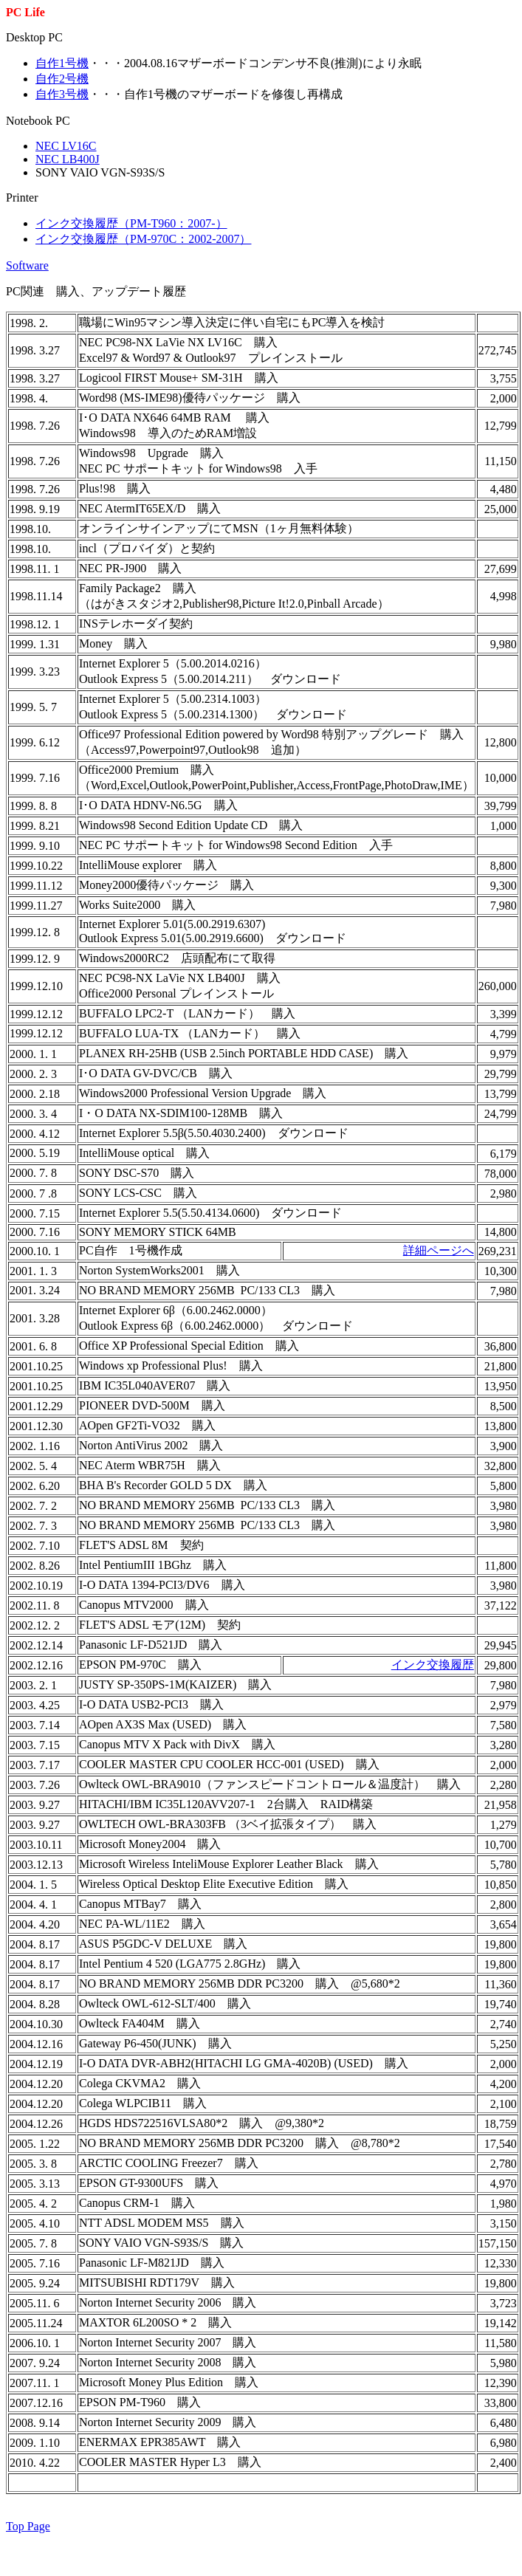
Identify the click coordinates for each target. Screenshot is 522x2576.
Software (27, 265)
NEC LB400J (67, 159)
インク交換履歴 (432, 1664)
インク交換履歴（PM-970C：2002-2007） (143, 239)
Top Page (28, 2526)
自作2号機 (62, 78)
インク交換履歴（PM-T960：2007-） (131, 223)
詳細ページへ (438, 1250)
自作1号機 (62, 63)
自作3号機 (62, 94)
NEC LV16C (66, 146)
